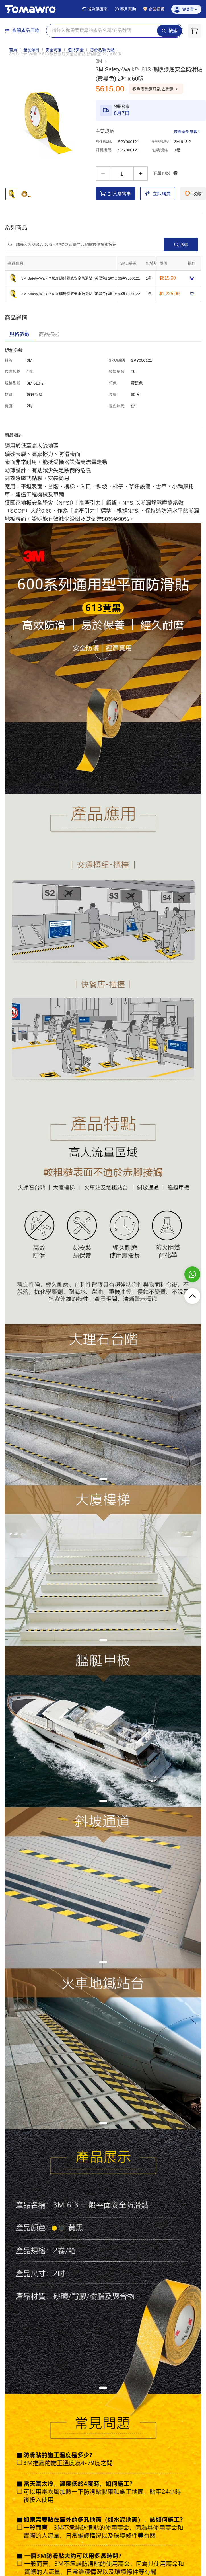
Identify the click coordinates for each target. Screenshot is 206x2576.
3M (102, 61)
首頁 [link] (13, 50)
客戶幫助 (125, 9)
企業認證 (153, 9)
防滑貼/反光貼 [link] (102, 50)
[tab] (19, 334)
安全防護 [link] (53, 50)
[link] (65, 54)
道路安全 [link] (76, 50)
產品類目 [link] (31, 50)
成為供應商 (95, 9)
